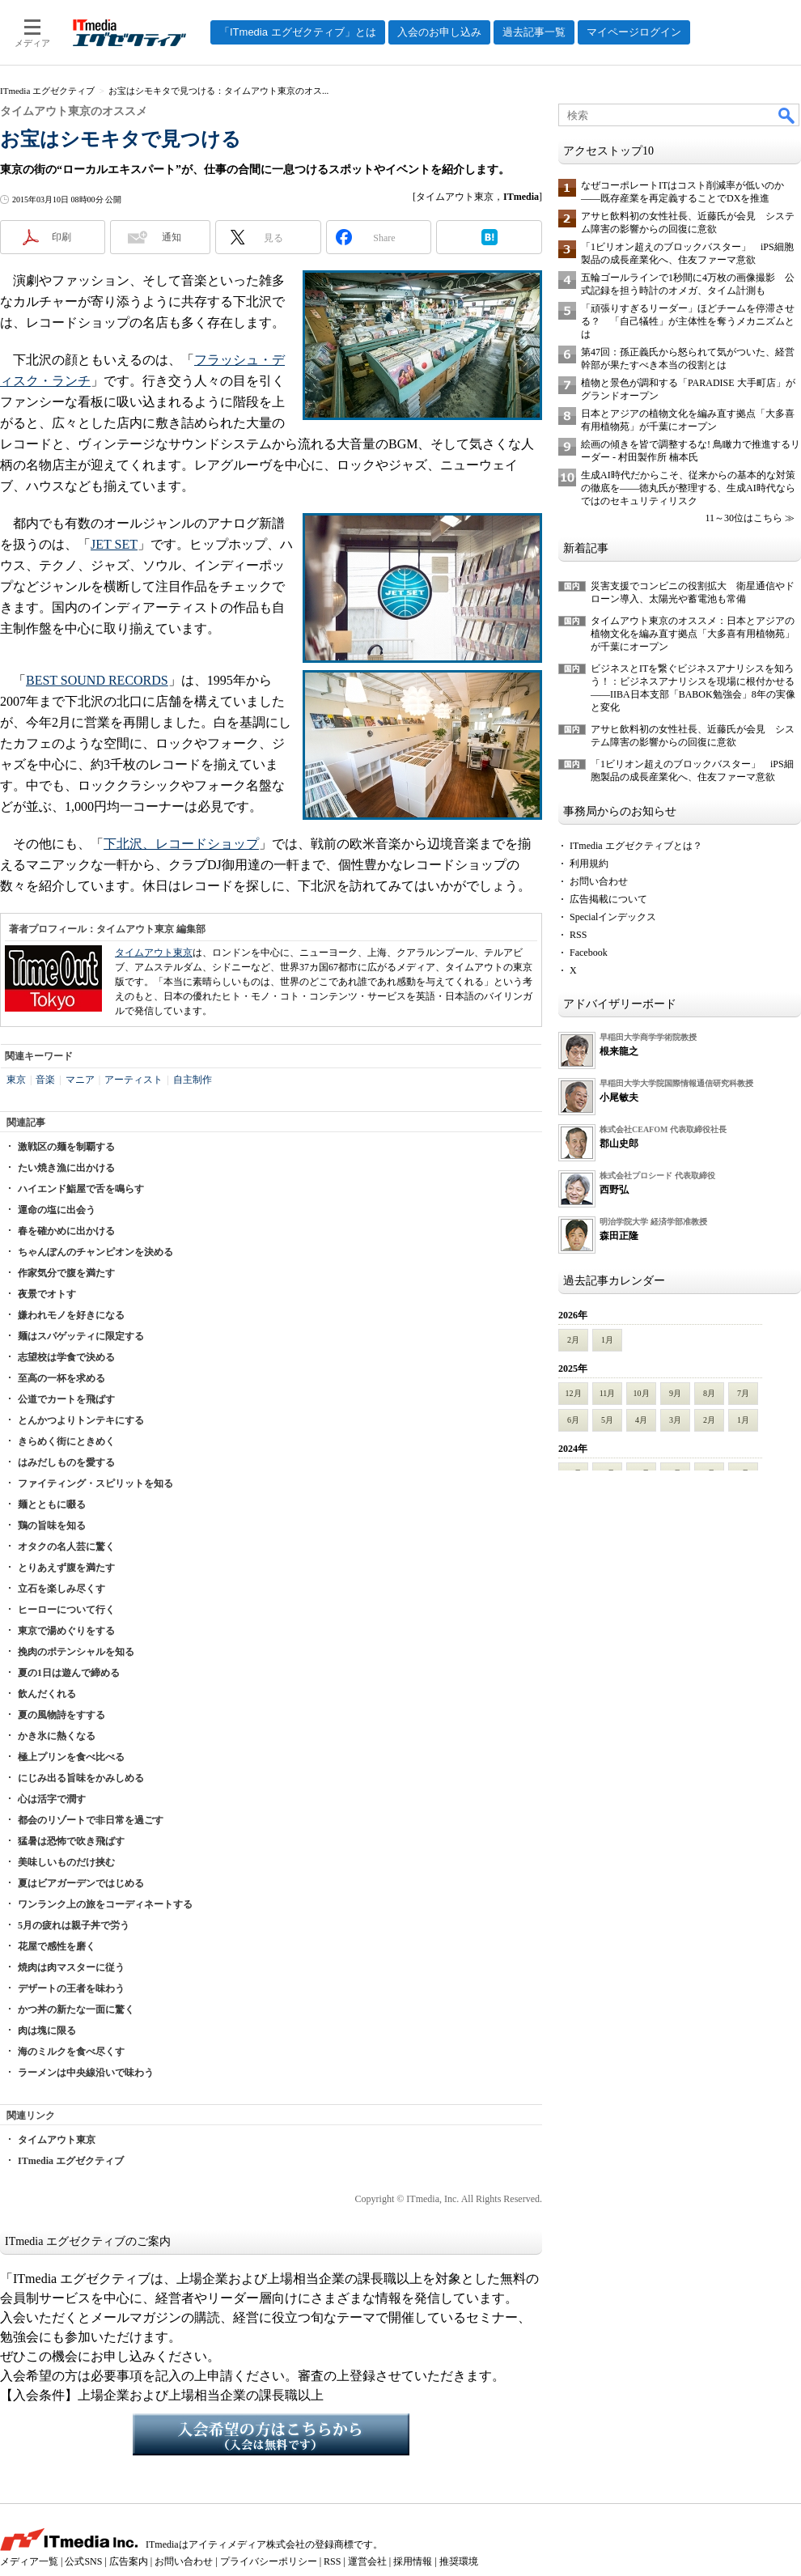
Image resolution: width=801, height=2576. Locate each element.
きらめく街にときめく (66, 1441)
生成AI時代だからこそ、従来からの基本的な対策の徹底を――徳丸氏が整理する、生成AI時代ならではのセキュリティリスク (688, 488)
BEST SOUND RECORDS (97, 680)
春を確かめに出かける (66, 1231)
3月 (675, 1419)
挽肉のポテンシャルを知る (76, 1651)
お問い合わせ (599, 881)
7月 (743, 1393)
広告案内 (128, 2561)
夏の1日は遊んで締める (69, 1672)
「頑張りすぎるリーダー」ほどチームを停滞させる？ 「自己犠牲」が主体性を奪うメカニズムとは (688, 321)
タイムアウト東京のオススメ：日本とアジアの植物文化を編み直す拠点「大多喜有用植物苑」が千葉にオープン (693, 633)
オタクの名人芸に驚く (66, 1546)
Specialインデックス (613, 917)
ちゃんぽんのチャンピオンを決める (95, 1252)
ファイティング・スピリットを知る (95, 1483)
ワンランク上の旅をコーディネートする (105, 1904)
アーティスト (133, 1079)
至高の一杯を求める (61, 1378)
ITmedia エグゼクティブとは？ (636, 845)
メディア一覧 (29, 2561)
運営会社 (367, 2561)
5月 (607, 1419)
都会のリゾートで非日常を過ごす (90, 1820)
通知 (171, 237)
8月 (709, 1393)
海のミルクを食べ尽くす (71, 2051)
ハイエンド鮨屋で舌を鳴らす (81, 1189)
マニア (80, 1079)
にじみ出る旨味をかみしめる (81, 1778)
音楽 (45, 1079)
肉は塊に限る (47, 2030)
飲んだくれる (47, 1694)
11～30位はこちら (743, 518)
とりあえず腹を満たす (66, 1567)
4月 (641, 1419)
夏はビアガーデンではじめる (81, 1883)
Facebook (589, 952)
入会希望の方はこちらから (271, 2434)
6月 (573, 1419)
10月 (642, 1393)
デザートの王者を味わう (71, 1988)
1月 (607, 1339)
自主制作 (192, 1079)
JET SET (114, 544)
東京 (16, 1079)
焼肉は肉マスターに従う (71, 1967)
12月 (574, 1393)
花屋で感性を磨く (56, 1946)
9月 (675, 1393)
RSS (578, 934)
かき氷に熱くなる (56, 1736)
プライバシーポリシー (268, 2561)
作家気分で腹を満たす (66, 1273)
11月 (608, 1393)
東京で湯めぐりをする (66, 1630)
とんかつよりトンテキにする (81, 1420)
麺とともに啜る (52, 1504)
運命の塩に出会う (56, 1210)
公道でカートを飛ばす (66, 1399)
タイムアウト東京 (154, 952)
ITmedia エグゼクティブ (71, 2160)
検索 (787, 115)
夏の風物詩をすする (61, 1715)
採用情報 (412, 2561)
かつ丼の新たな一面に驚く (76, 2009)
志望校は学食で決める (66, 1357)
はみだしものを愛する (66, 1462)
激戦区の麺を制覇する (66, 1146)
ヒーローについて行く (66, 1609)
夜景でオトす (47, 1294)
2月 (573, 1339)
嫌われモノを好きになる (71, 1315)
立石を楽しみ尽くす (61, 1588)
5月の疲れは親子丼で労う (73, 1925)
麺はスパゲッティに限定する (81, 1336)
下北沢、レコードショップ (181, 844)
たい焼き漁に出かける (66, 1167)
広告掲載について (608, 899)
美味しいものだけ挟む (66, 1862)
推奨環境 (458, 2561)
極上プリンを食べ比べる (71, 1757)
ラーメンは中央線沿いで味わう (86, 2072)
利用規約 (589, 863)
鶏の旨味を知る (52, 1525)
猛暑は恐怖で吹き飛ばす (71, 1841)
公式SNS (83, 2561)
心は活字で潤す (52, 1799)
